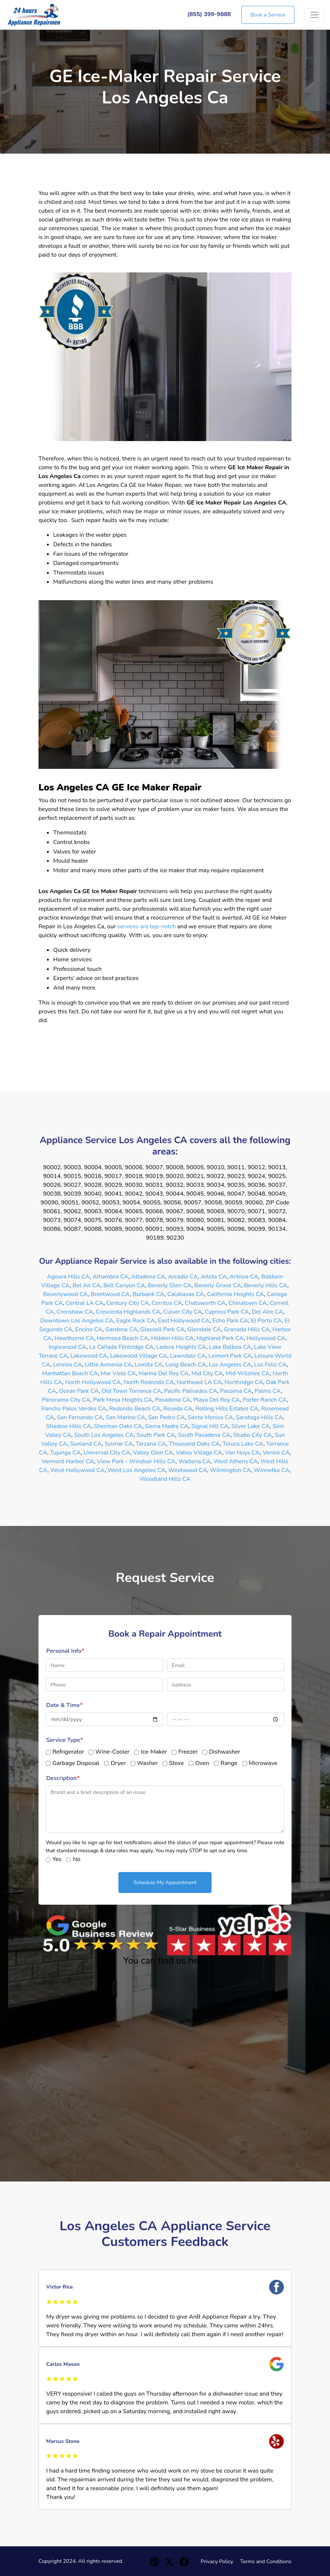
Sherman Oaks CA (118, 1426)
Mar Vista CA (118, 1373)
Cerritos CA (167, 1303)
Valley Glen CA (153, 1453)
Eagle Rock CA (135, 1321)
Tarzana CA (151, 1444)
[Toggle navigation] (314, 15)
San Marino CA (125, 1417)
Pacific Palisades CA (190, 1391)
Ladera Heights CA (181, 1347)
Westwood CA (187, 1470)
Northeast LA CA (199, 1382)
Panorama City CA (66, 1400)
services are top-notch (146, 926)
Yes (56, 1859)
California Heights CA (235, 1294)
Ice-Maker (154, 1752)
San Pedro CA (166, 1417)
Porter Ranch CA (265, 1400)
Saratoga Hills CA (259, 1417)
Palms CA (268, 1391)
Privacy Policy (217, 2561)
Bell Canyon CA (124, 1285)
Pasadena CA (172, 1400)
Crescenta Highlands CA (128, 1312)
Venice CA (276, 1453)
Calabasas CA (185, 1294)
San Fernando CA (80, 1417)
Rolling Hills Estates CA (226, 1409)
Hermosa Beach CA (122, 1338)
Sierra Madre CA (166, 1426)
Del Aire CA (267, 1312)
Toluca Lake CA (243, 1444)
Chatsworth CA (205, 1303)
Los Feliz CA (270, 1365)
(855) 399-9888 (209, 14)
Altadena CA (148, 1277)
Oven (202, 1763)
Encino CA (88, 1329)
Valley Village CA (199, 1453)
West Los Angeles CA (136, 1470)
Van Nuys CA (242, 1453)
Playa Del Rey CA (216, 1400)
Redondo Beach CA (135, 1409)
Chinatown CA (247, 1303)
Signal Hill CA (209, 1426)
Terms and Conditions (266, 2561)
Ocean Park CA (79, 1391)
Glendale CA (204, 1329)
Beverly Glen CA (169, 1285)
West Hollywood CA (77, 1470)
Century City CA (127, 1303)
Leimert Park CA (230, 1356)
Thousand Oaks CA (194, 1444)
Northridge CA (243, 1382)
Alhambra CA (111, 1277)
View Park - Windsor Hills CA (136, 1461)
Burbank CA (149, 1294)
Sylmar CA (118, 1444)
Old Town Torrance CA (131, 1391)
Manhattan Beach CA (70, 1373)
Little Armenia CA (108, 1365)
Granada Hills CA (247, 1329)
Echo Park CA (230, 1321)
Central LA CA (84, 1303)
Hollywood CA (265, 1338)
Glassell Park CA (162, 1329)
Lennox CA (67, 1365)
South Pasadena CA (204, 1435)
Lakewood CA (88, 1356)
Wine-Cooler (112, 1752)
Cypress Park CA (227, 1312)
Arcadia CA (183, 1277)
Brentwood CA (110, 1294)
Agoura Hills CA (68, 1277)
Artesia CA (244, 1277)
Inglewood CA (68, 1347)
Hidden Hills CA (172, 1338)
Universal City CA (107, 1453)
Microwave (263, 1763)
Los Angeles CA (230, 1365)
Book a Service (267, 14)
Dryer (118, 1763)
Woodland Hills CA (165, 1479)
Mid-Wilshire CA (248, 1373)
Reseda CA (177, 1409)
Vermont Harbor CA (68, 1461)
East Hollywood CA (184, 1321)
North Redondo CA (149, 1382)
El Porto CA (266, 1321)
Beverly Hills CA (265, 1285)
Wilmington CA (230, 1470)
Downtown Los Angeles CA (77, 1321)
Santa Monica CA (210, 1417)
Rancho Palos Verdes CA (73, 1409)
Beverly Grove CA (217, 1285)
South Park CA (155, 1435)
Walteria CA (194, 1461)
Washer (147, 1763)
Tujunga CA (65, 1453)
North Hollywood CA (93, 1382)
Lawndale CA (188, 1356)
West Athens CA (235, 1461)
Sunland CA (86, 1444)
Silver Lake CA (250, 1426)
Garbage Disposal (75, 1763)
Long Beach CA (185, 1365)
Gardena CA (121, 1329)
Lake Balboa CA (230, 1347)
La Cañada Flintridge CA (121, 1347)
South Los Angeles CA (103, 1435)
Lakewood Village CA (138, 1356)
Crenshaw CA (75, 1312)
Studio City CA (252, 1435)
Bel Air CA (86, 1285)
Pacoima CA (236, 1391)
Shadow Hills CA (68, 1426)
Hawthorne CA (74, 1338)
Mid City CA (207, 1373)
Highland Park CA (220, 1338)
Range (228, 1763)
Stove (176, 1763)
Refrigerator (68, 1752)
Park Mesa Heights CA (122, 1400)
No (76, 1859)
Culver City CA (182, 1312)
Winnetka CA (272, 1470)
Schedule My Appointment (165, 1882)
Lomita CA (149, 1365)
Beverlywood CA (65, 1294)
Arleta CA (214, 1277)
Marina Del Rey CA (163, 1373)
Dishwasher (224, 1752)
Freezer (188, 1752)
